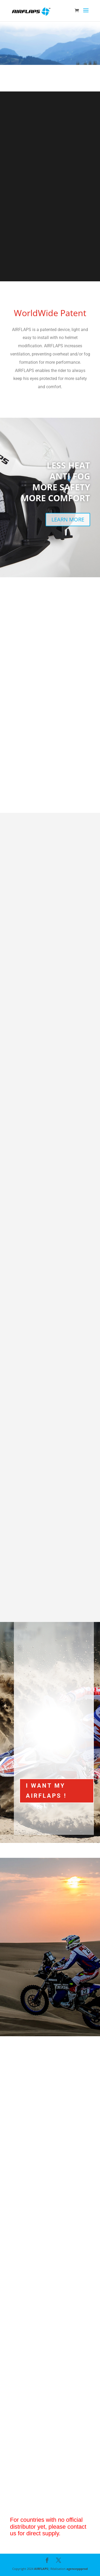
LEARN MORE (67, 519)
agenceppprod (77, 2569)
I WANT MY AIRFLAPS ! (46, 1790)
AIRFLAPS (41, 2569)
